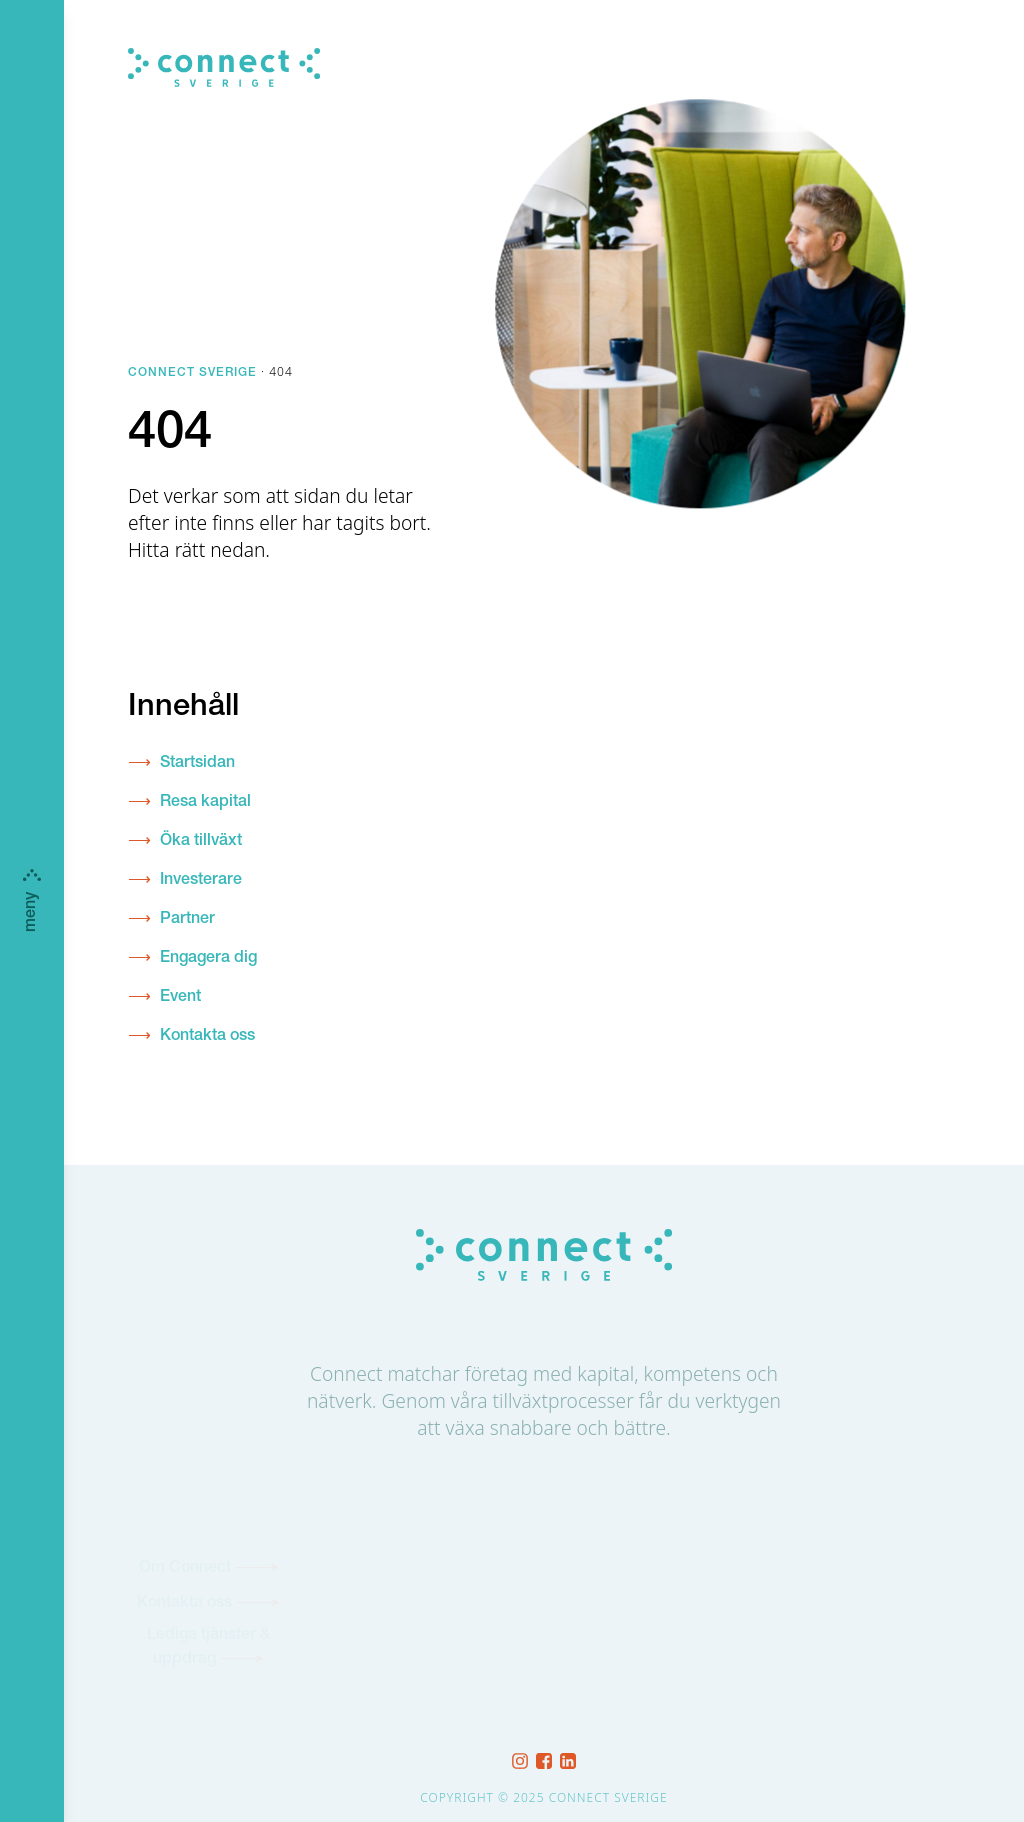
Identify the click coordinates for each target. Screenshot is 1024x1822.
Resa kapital (205, 803)
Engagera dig (208, 959)
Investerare (201, 881)
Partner (187, 920)
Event (180, 998)
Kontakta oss (207, 1037)
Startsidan (197, 764)
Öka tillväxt (201, 842)
